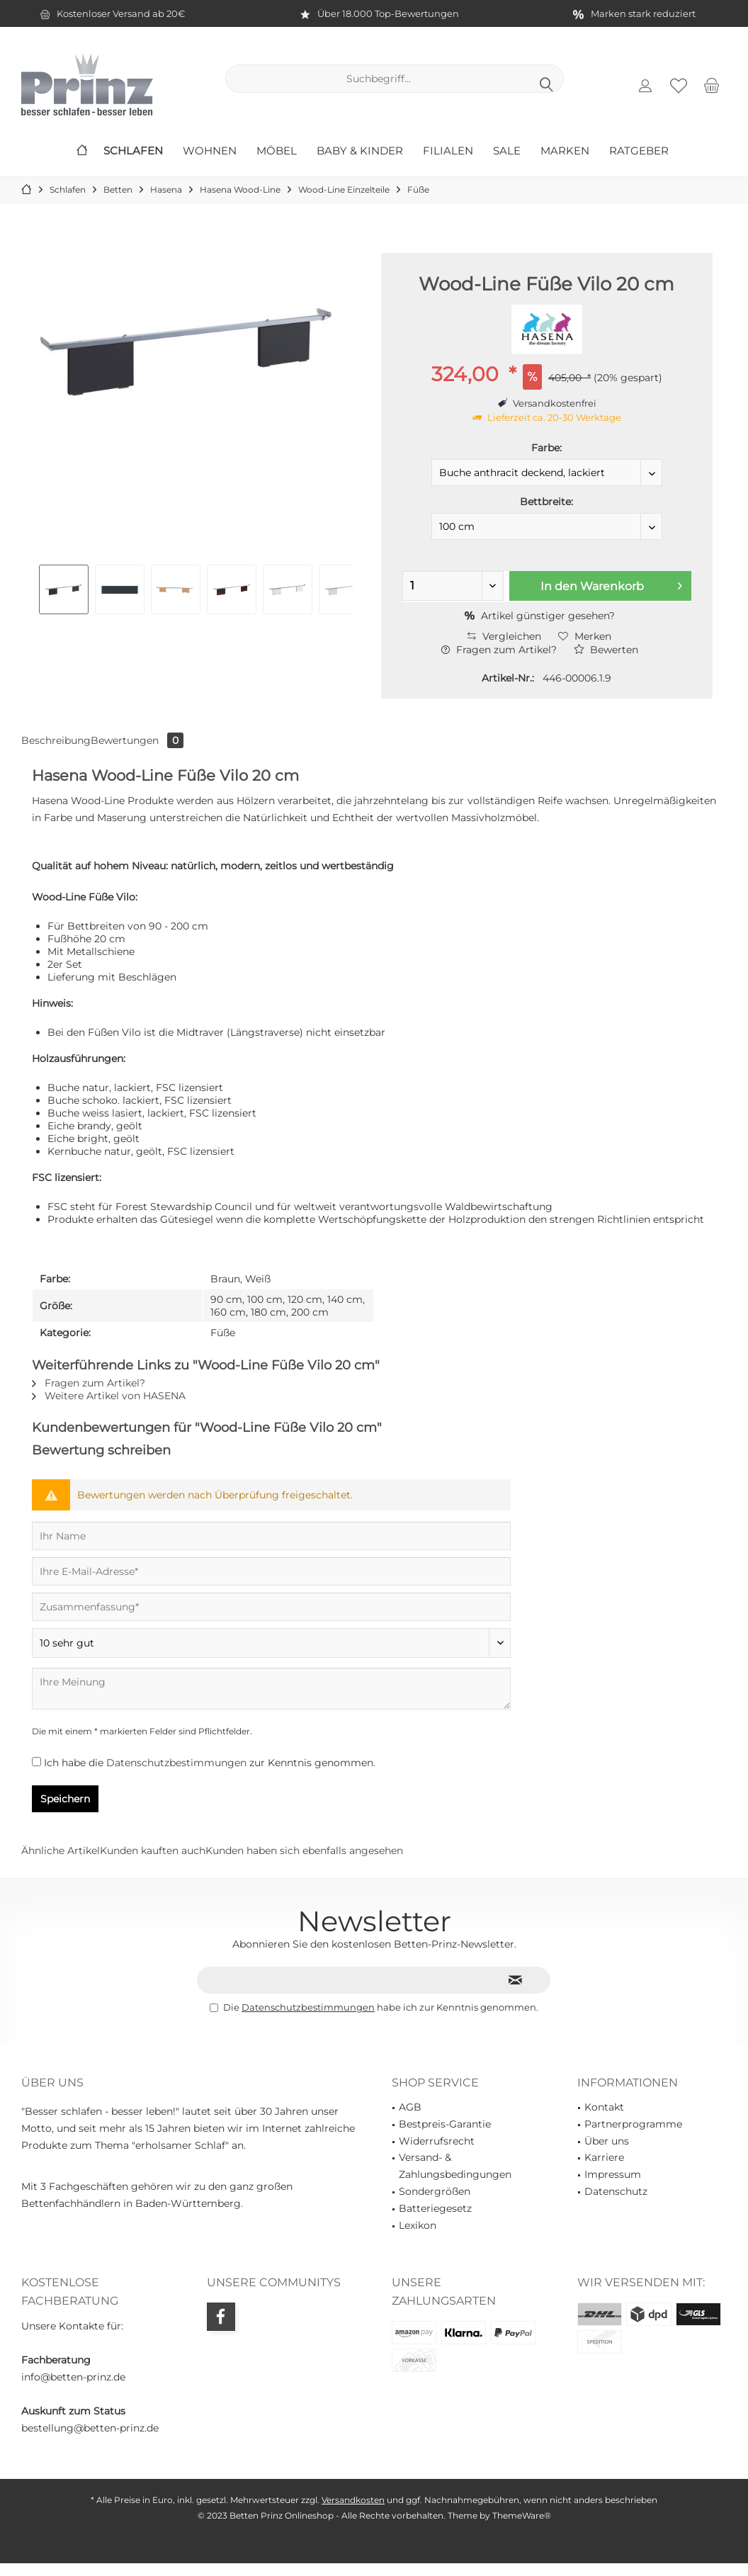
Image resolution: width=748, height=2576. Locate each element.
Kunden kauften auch (152, 1850)
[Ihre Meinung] (271, 1689)
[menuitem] (712, 85)
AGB (410, 2107)
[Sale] (507, 151)
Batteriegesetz (435, 2208)
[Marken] (565, 151)
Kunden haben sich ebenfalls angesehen (304, 1850)
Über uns (606, 2141)
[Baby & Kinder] (360, 151)
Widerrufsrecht (437, 2141)
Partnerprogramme (633, 2124)
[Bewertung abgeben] (271, 1643)
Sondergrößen (434, 2191)
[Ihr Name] (271, 1536)
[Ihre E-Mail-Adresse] (271, 1571)
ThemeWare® (521, 2515)
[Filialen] (448, 151)
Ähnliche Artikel (60, 1850)
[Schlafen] (133, 151)
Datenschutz (615, 2191)
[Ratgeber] (639, 151)
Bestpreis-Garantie (445, 2124)
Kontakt (604, 2107)
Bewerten (606, 649)
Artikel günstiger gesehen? (540, 615)
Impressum (612, 2174)
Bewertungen (137, 740)
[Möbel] (276, 151)
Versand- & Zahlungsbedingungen (455, 2166)
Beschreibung (56, 740)
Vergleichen (504, 636)
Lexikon (417, 2225)
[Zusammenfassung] (271, 1607)
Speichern (65, 1798)
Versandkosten (353, 2500)
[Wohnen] (209, 151)
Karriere (604, 2157)
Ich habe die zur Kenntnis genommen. (209, 1762)
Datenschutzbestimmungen (176, 1762)
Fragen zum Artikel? (499, 649)
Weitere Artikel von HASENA (109, 1395)
